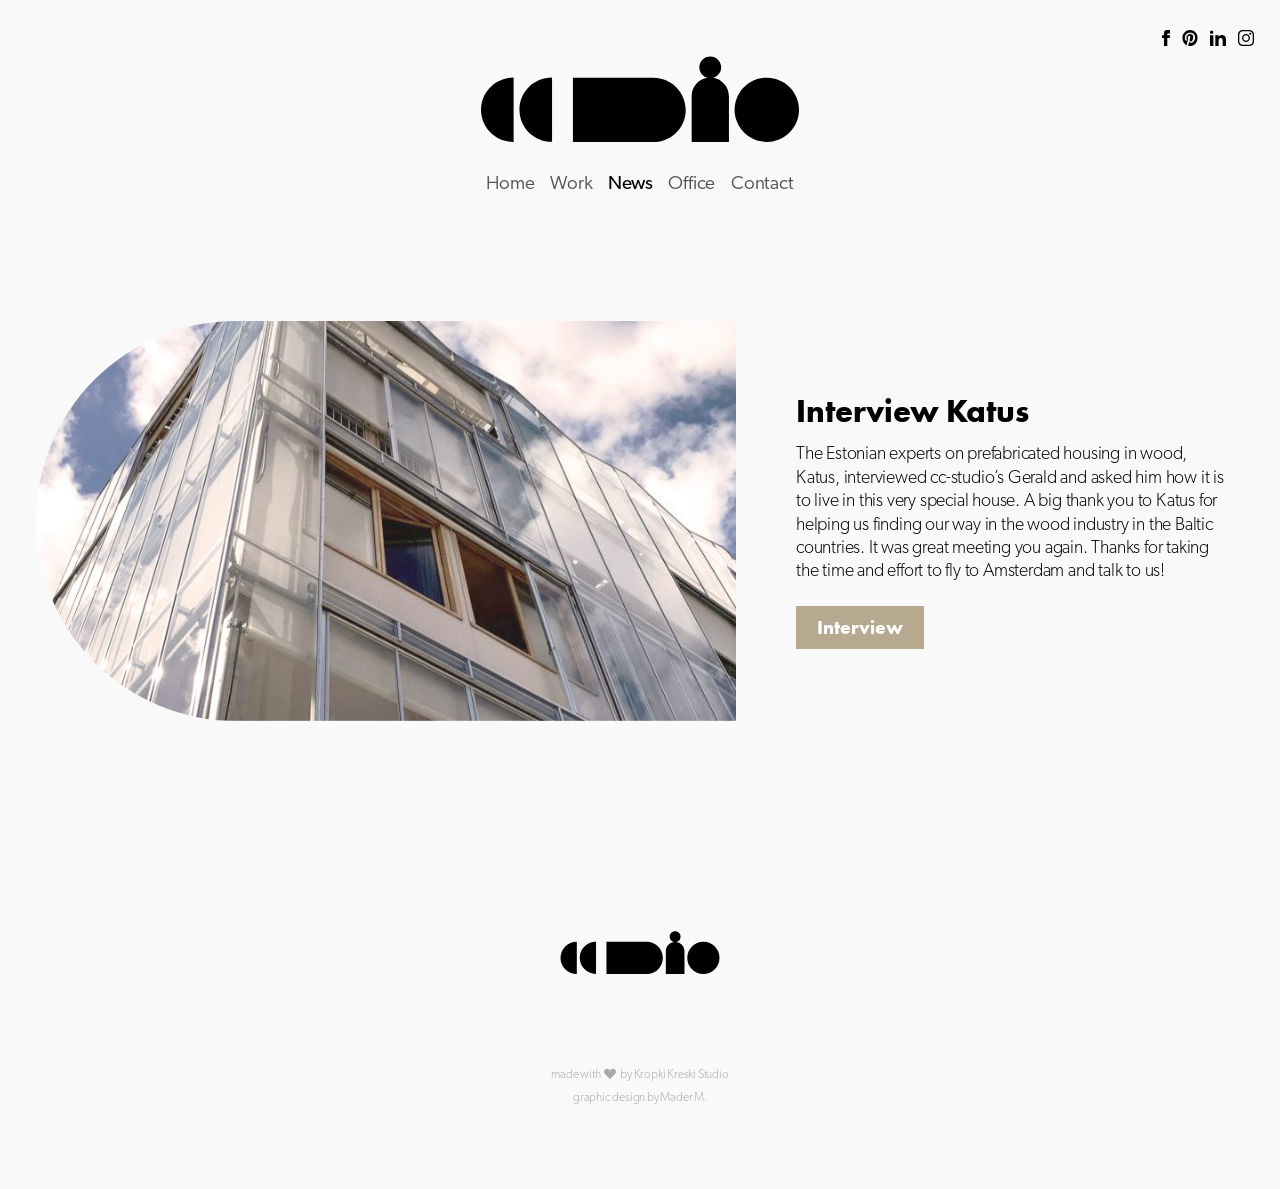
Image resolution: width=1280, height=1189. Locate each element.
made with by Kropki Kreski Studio (639, 1074)
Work (571, 184)
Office (691, 184)
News (630, 184)
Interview (860, 627)
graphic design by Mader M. (640, 1098)
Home (510, 184)
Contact (762, 184)
